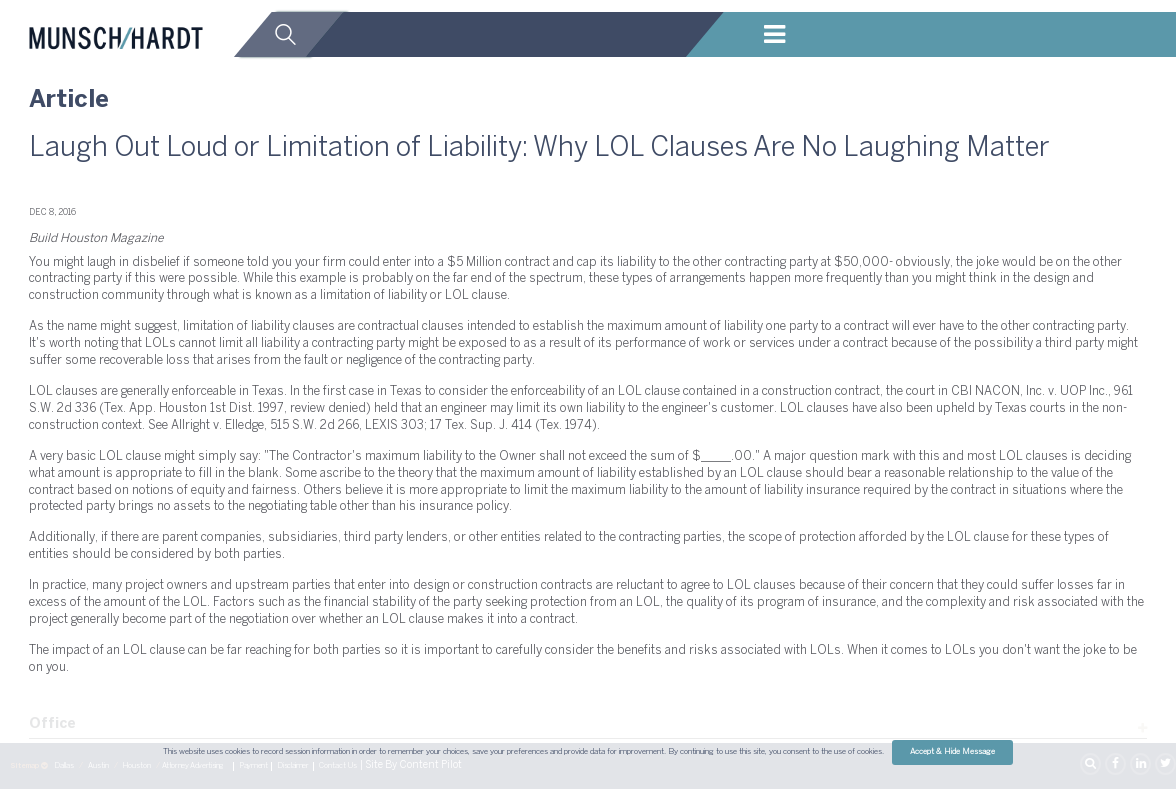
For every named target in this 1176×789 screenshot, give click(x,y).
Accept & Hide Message (952, 752)
